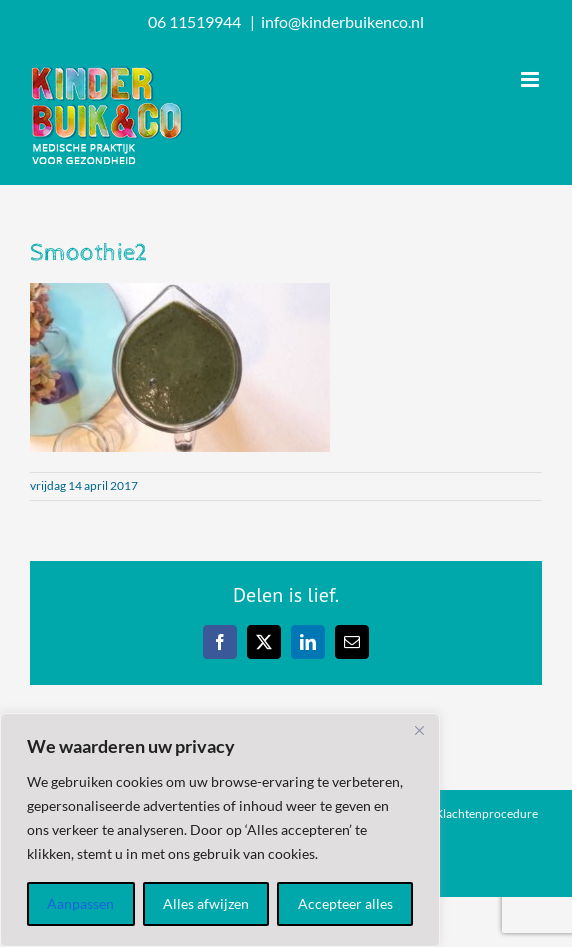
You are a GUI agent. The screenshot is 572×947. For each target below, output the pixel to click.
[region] (220, 830)
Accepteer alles (345, 903)
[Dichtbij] (419, 730)
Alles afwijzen (206, 903)
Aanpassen (80, 903)
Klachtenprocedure (486, 813)
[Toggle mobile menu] (531, 79)
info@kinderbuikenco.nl (342, 21)
